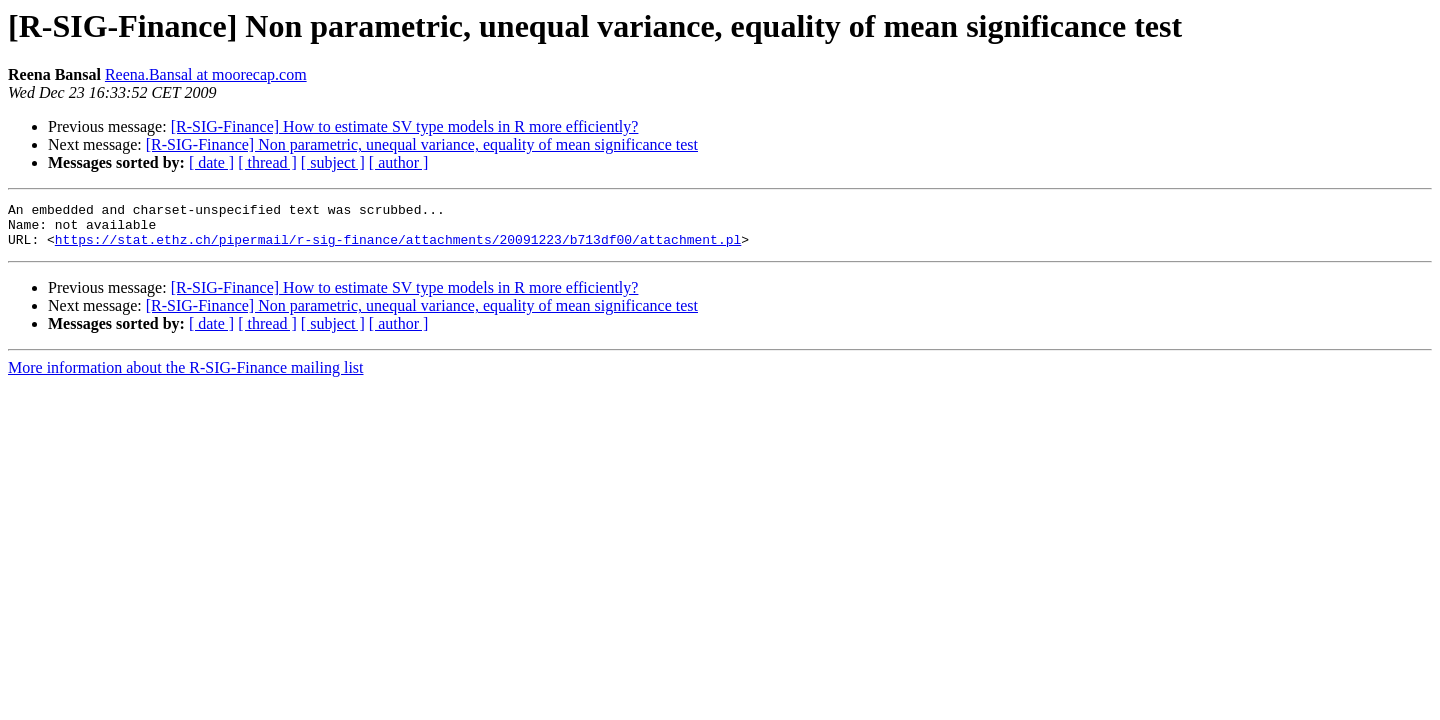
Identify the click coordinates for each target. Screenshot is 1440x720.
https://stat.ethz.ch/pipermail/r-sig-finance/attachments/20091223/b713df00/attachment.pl (398, 248)
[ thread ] (267, 162)
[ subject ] (333, 162)
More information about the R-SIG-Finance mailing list (186, 376)
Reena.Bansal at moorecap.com (206, 74)
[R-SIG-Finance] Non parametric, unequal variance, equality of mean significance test (422, 144)
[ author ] (399, 162)
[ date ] (211, 162)
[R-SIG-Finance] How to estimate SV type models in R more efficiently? (405, 126)
